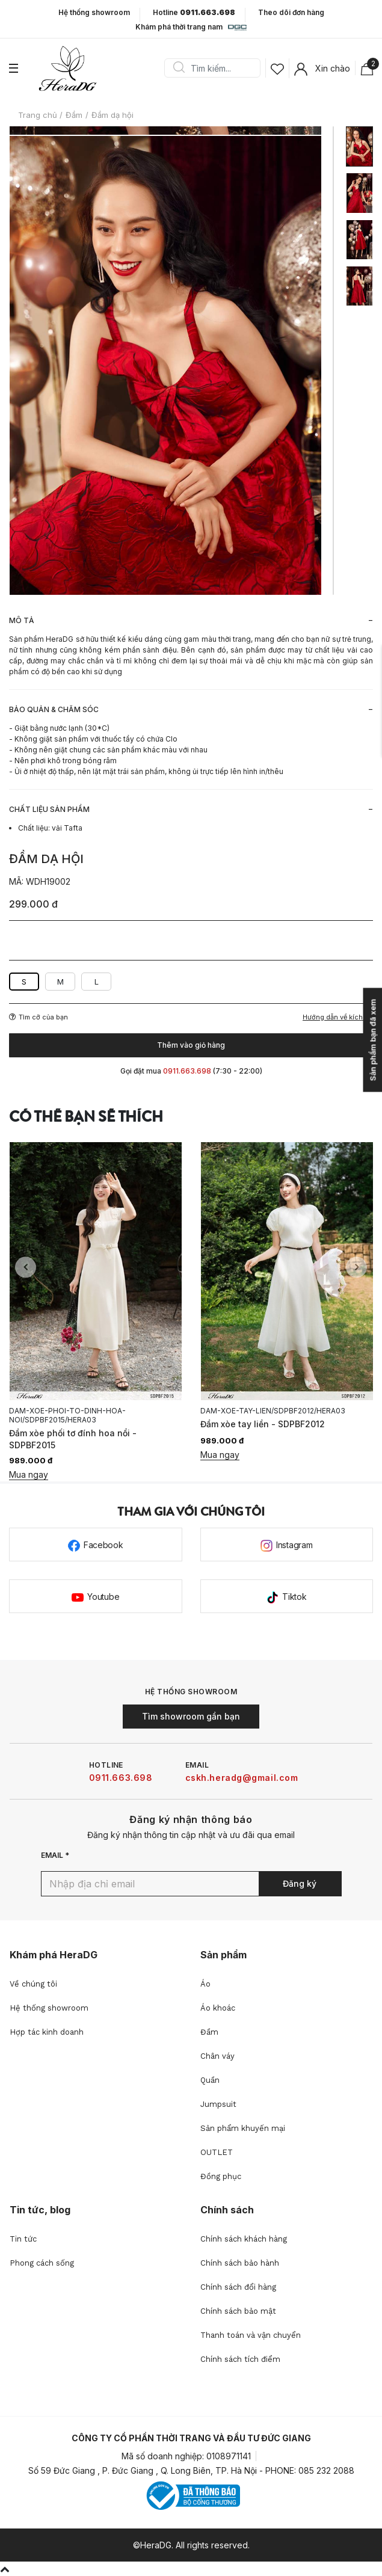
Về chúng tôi (33, 1983)
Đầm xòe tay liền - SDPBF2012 (262, 1424)
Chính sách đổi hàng (238, 2287)
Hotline (194, 12)
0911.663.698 (121, 1777)
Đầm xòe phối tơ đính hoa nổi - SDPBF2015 (73, 1439)
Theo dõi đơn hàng (291, 12)
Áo (205, 1983)
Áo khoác (217, 2007)
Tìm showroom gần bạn (191, 1716)
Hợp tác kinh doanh (47, 2032)
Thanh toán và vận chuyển (250, 2335)
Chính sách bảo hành (239, 2262)
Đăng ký (299, 1883)
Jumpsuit (218, 2104)
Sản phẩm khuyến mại (242, 2128)
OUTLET (216, 2152)
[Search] (216, 68)
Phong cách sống (42, 2262)
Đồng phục (220, 2176)
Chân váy (217, 2056)
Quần (210, 2080)
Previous (25, 1267)
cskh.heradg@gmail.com (241, 1777)
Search (178, 68)
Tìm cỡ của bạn (38, 1017)
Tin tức (23, 2238)
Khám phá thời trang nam (191, 28)
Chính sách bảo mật (238, 2311)
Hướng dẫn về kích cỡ (338, 1017)
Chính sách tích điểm (240, 2359)
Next (356, 1267)
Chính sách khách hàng (243, 2238)
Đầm (209, 2032)
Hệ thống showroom (94, 12)
